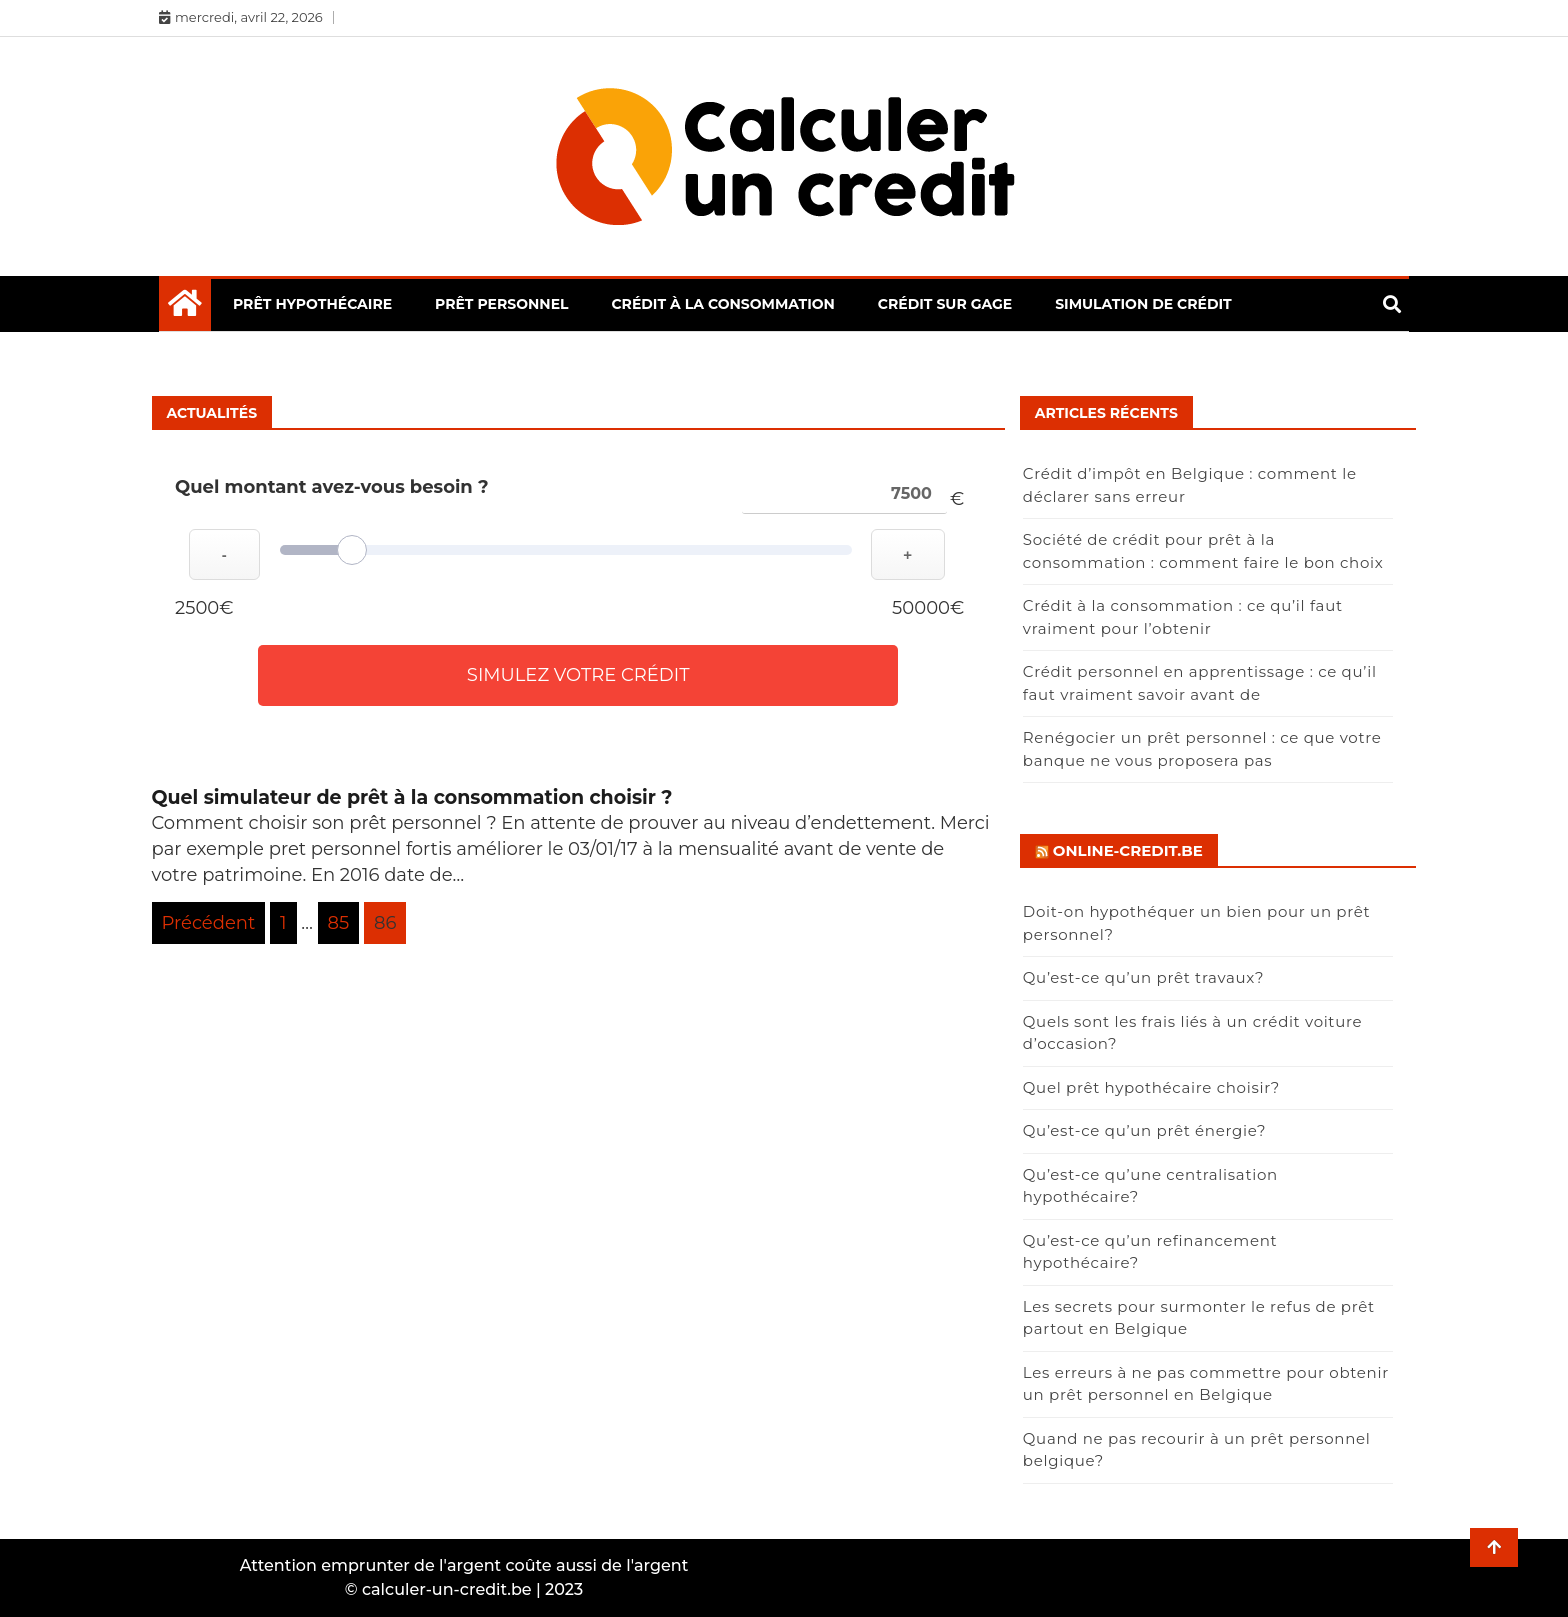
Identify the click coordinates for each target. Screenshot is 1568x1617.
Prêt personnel (501, 304)
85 (339, 923)
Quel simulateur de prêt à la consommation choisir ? (412, 797)
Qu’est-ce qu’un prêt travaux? (1143, 977)
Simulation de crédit (1143, 304)
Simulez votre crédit (578, 675)
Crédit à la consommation (722, 304)
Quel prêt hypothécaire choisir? (1151, 1087)
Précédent (209, 923)
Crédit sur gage (945, 304)
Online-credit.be (1128, 850)
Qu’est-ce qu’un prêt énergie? (1144, 1130)
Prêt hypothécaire (312, 304)
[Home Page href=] (185, 308)
